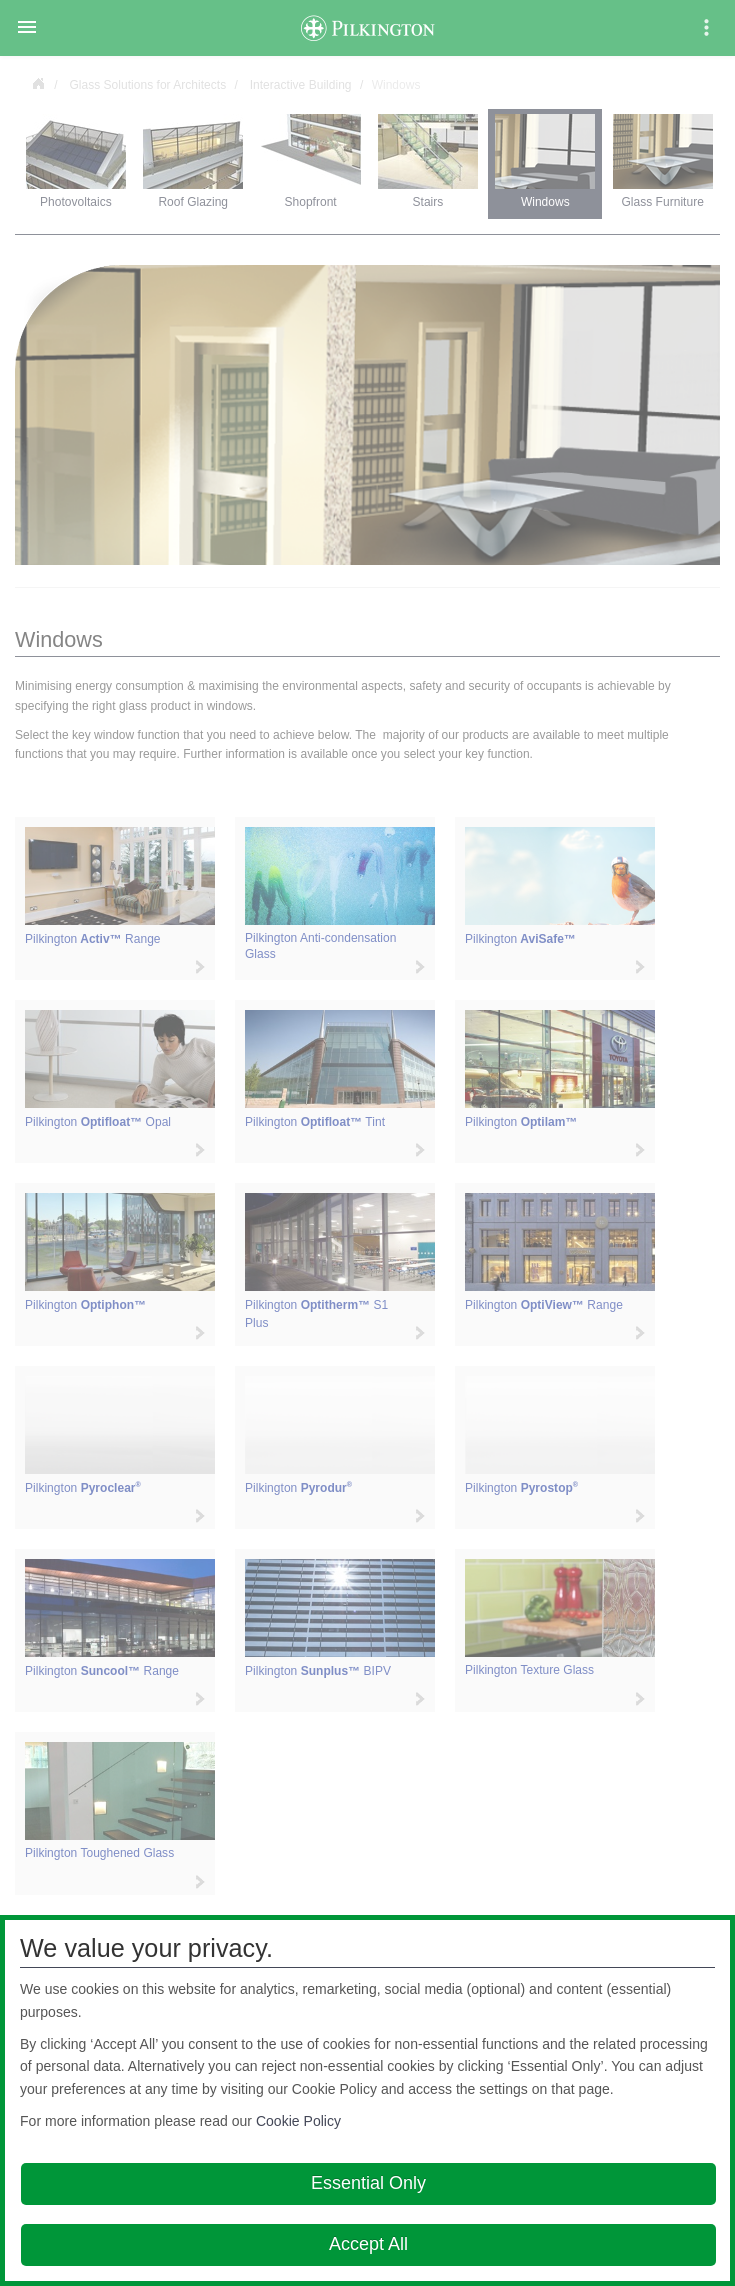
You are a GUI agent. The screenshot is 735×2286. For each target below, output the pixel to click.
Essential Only (368, 2183)
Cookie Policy (298, 2121)
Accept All (368, 2244)
